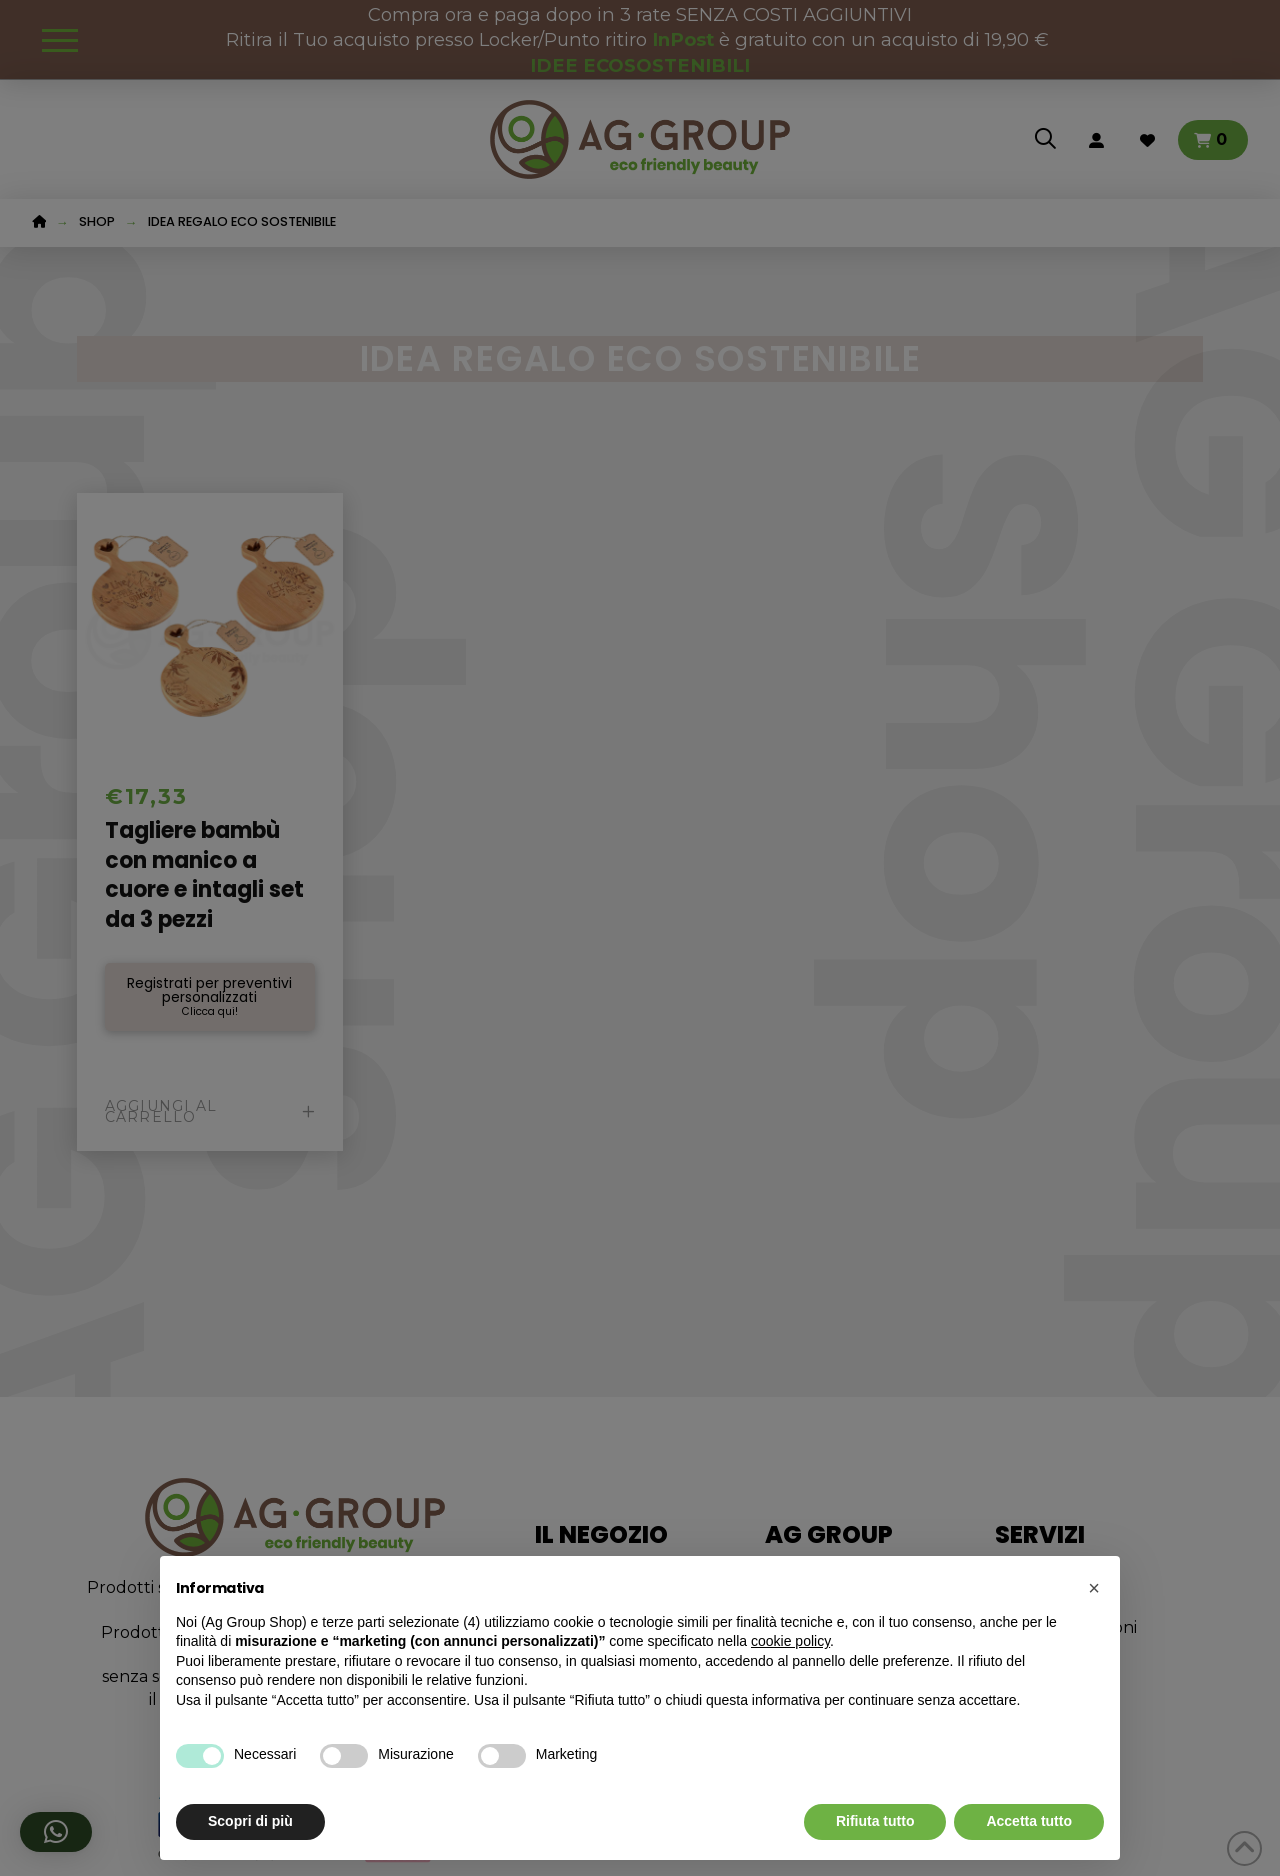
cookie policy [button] (790, 1641)
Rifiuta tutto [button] (875, 1821)
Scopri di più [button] (250, 1821)
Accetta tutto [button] (1029, 1821)
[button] (1094, 1588)
